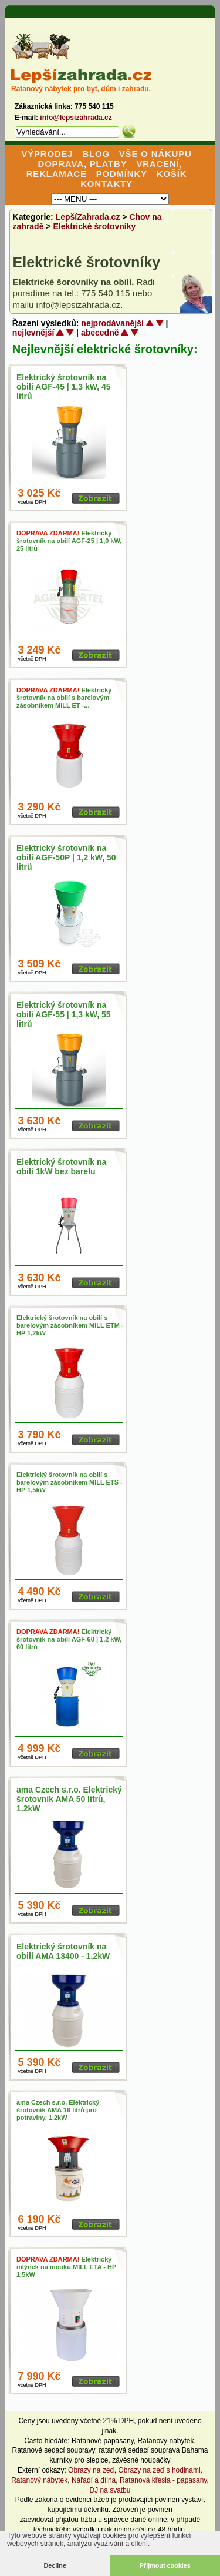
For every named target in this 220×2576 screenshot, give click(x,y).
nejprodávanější (112, 323)
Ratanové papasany (103, 2441)
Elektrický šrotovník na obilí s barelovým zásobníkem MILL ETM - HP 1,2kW (70, 1325)
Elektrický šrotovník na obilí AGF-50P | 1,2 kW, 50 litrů (66, 857)
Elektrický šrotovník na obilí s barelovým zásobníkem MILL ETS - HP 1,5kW (69, 1482)
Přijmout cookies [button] (165, 2565)
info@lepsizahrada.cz (75, 117)
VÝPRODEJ (47, 154)
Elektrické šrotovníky (94, 226)
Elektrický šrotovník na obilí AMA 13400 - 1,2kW (63, 1951)
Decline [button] (55, 2565)
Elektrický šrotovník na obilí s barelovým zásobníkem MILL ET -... (63, 697)
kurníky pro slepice (78, 2460)
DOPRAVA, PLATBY (82, 164)
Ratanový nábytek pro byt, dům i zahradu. (81, 89)
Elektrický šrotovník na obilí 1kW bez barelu (61, 1166)
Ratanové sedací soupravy (53, 2450)
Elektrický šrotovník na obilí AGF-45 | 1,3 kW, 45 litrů (63, 387)
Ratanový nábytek (165, 2441)
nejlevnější (33, 332)
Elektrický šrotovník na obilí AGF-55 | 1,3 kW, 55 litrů (63, 1014)
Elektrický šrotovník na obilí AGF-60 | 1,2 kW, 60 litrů (68, 1639)
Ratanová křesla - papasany (163, 2480)
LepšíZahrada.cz (88, 217)
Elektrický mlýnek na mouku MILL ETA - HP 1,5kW (66, 2267)
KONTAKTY (106, 184)
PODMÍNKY (121, 174)
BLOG (96, 154)
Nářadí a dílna (94, 2480)
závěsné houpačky (141, 2460)
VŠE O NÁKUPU (155, 154)
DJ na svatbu (109, 2490)
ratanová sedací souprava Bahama (153, 2450)
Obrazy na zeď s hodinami (160, 2470)
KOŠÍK (172, 174)
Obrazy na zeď (91, 2470)
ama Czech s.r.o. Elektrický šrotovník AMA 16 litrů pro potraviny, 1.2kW (57, 2110)
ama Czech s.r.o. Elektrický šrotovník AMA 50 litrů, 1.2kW (69, 1799)
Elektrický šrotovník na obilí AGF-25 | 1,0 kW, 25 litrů (68, 541)
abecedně (100, 332)
